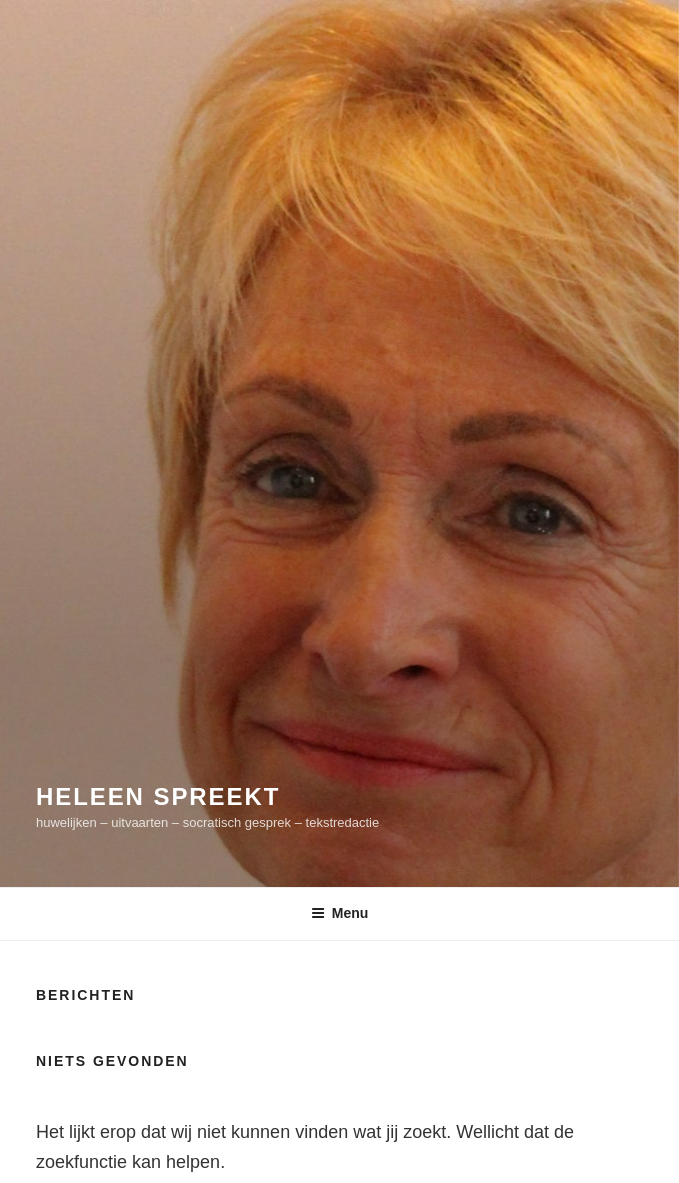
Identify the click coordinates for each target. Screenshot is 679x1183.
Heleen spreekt (158, 796)
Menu (340, 913)
